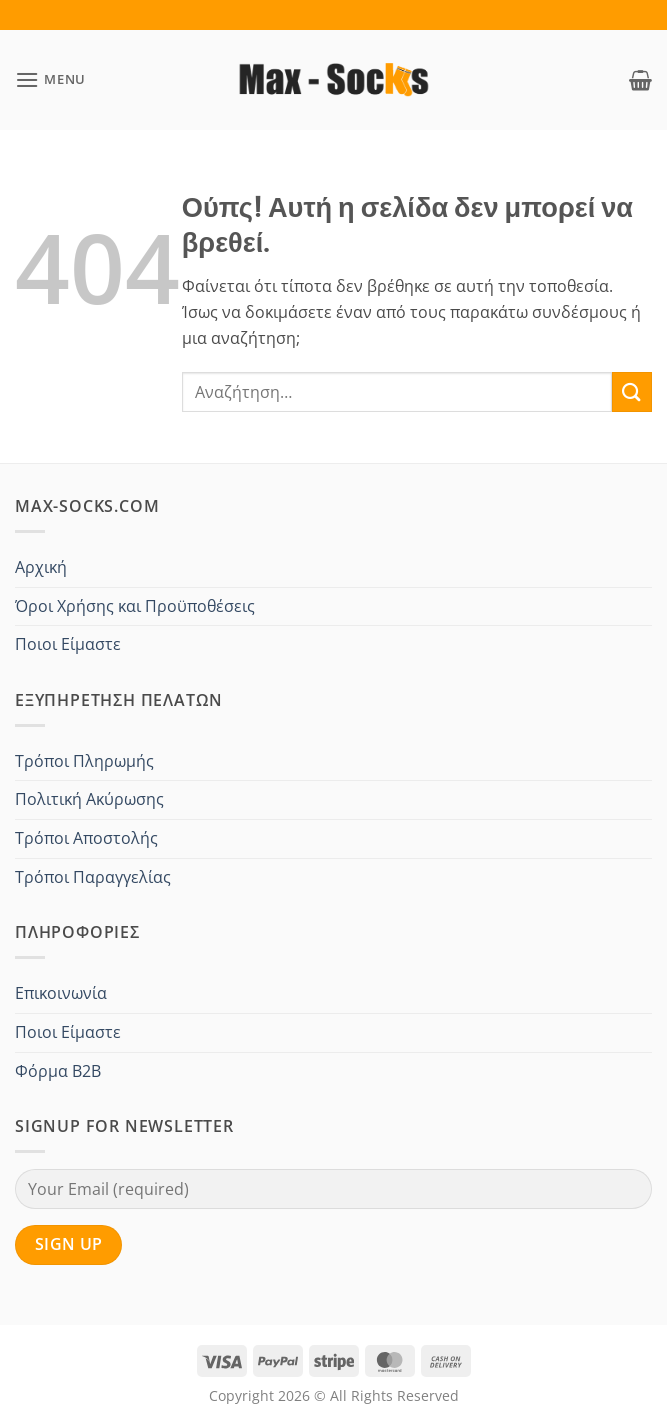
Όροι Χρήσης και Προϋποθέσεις (135, 606)
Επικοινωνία (61, 993)
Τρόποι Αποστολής (86, 838)
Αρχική (41, 567)
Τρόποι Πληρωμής (84, 761)
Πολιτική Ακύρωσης (89, 799)
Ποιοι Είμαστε (68, 644)
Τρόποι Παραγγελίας (93, 877)
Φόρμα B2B (58, 1071)
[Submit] (632, 391)
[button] (50, 79)
